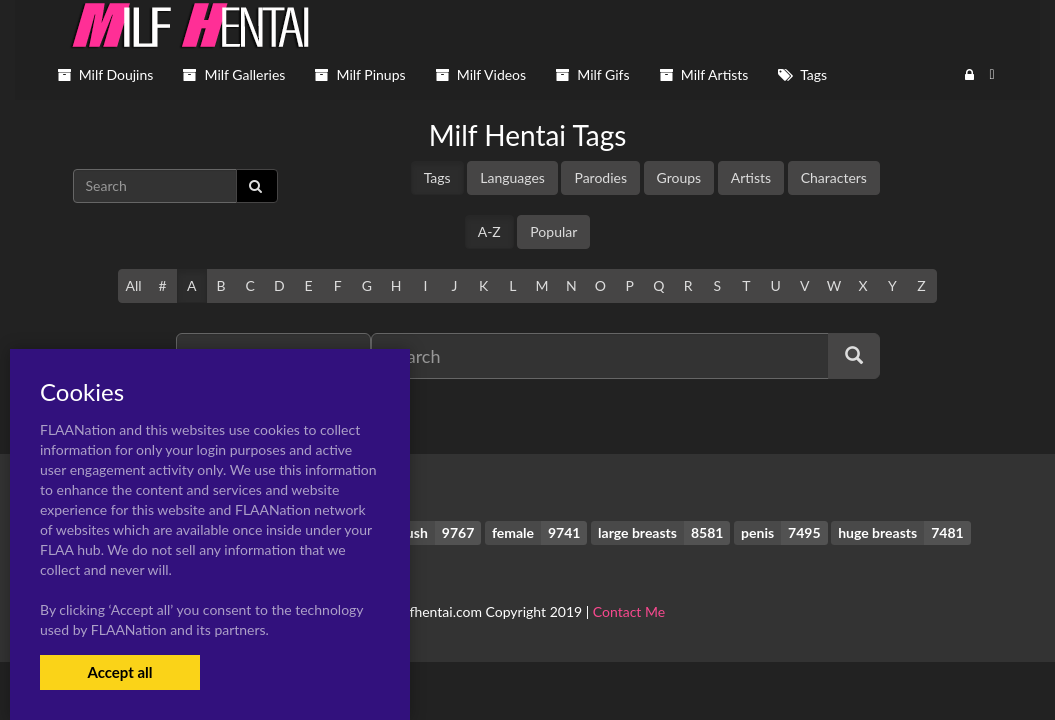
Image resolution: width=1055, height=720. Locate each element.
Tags (437, 177)
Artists (751, 177)
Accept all (119, 672)
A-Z (489, 231)
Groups (679, 177)
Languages (512, 177)
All (133, 285)
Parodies (600, 177)
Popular (553, 231)
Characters (834, 177)
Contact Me (629, 611)
